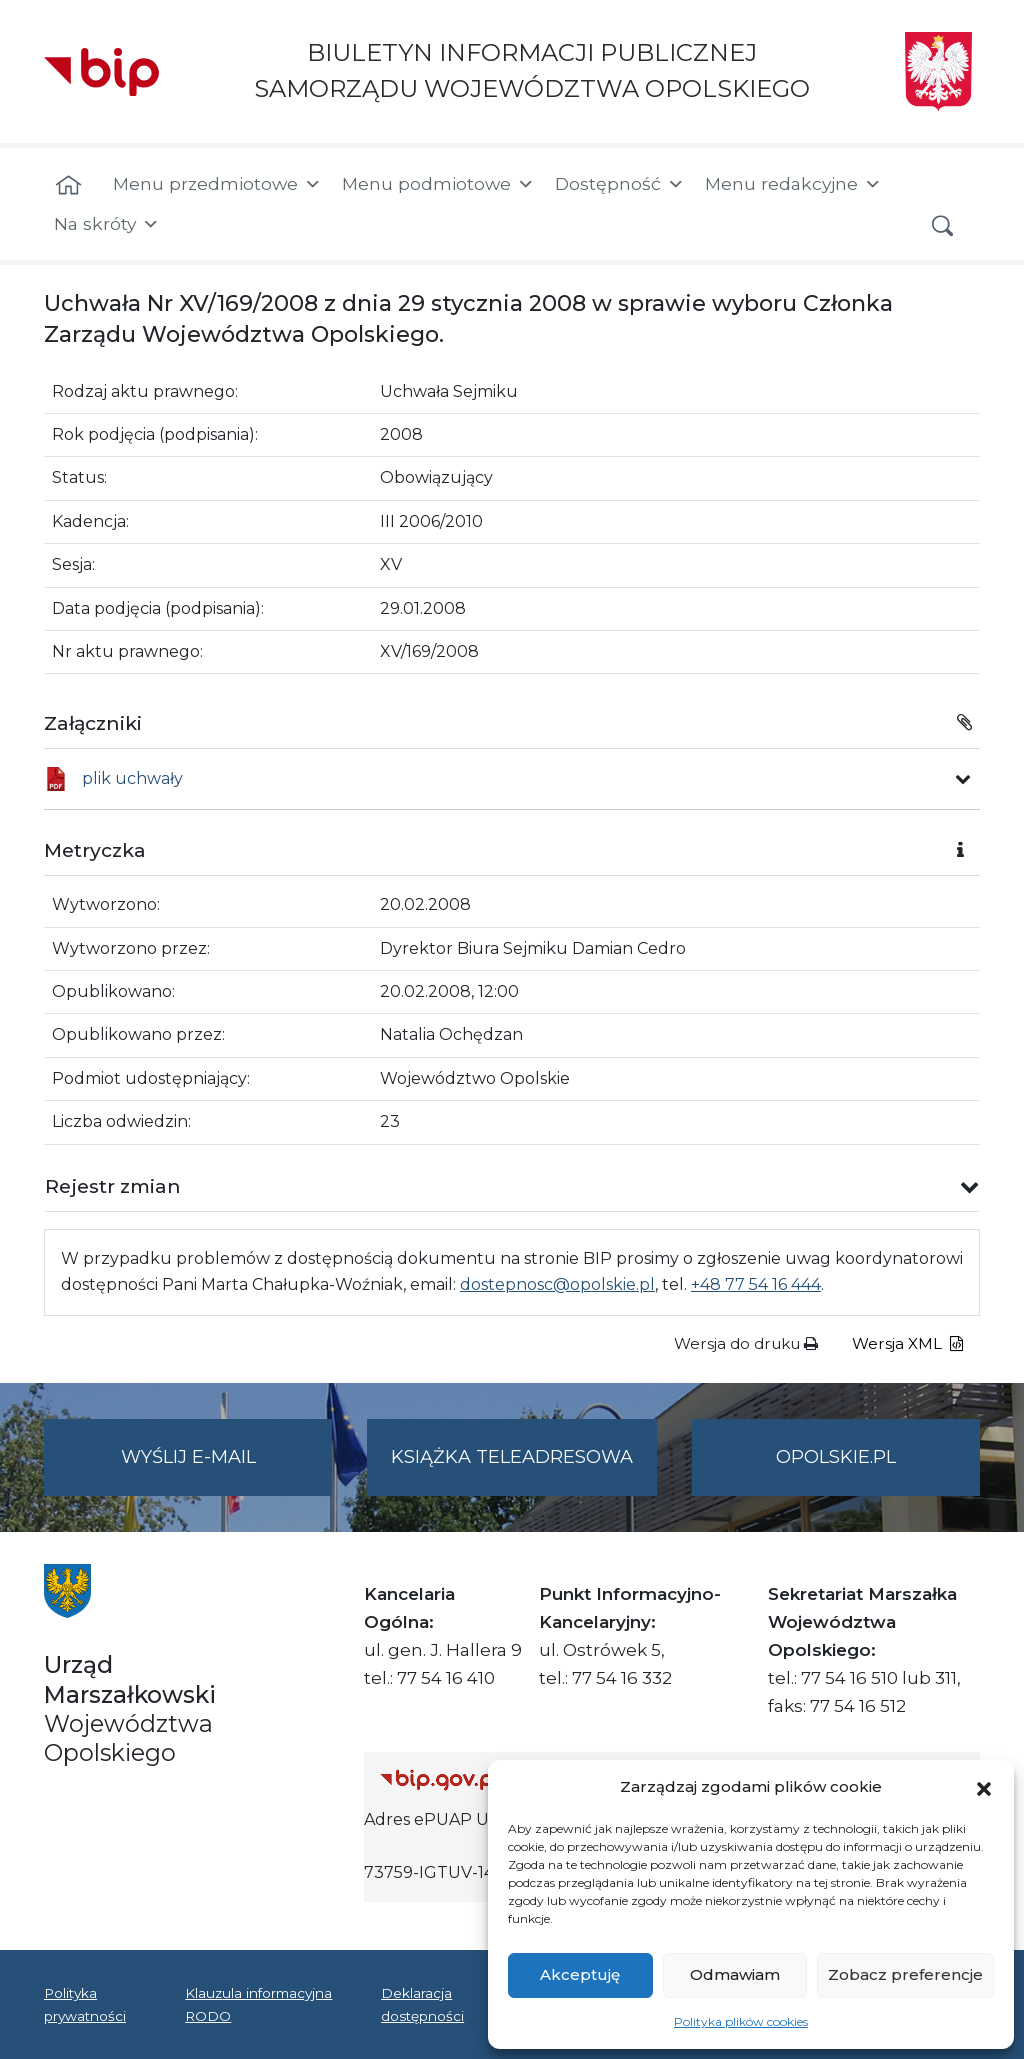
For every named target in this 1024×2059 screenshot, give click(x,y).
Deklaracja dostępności (422, 2004)
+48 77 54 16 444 (756, 1284)
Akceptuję (580, 1974)
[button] (984, 1787)
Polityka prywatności (85, 2004)
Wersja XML (907, 1343)
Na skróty (107, 224)
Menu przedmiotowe (217, 184)
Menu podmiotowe (438, 184)
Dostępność (620, 184)
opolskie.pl (836, 1457)
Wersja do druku (746, 1343)
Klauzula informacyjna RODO (258, 2004)
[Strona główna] (68, 186)
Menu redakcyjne (793, 184)
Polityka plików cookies (741, 2021)
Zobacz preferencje (905, 1974)
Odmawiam (735, 1974)
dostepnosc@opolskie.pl (557, 1284)
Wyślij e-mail (227, 1469)
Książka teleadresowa (512, 1457)
